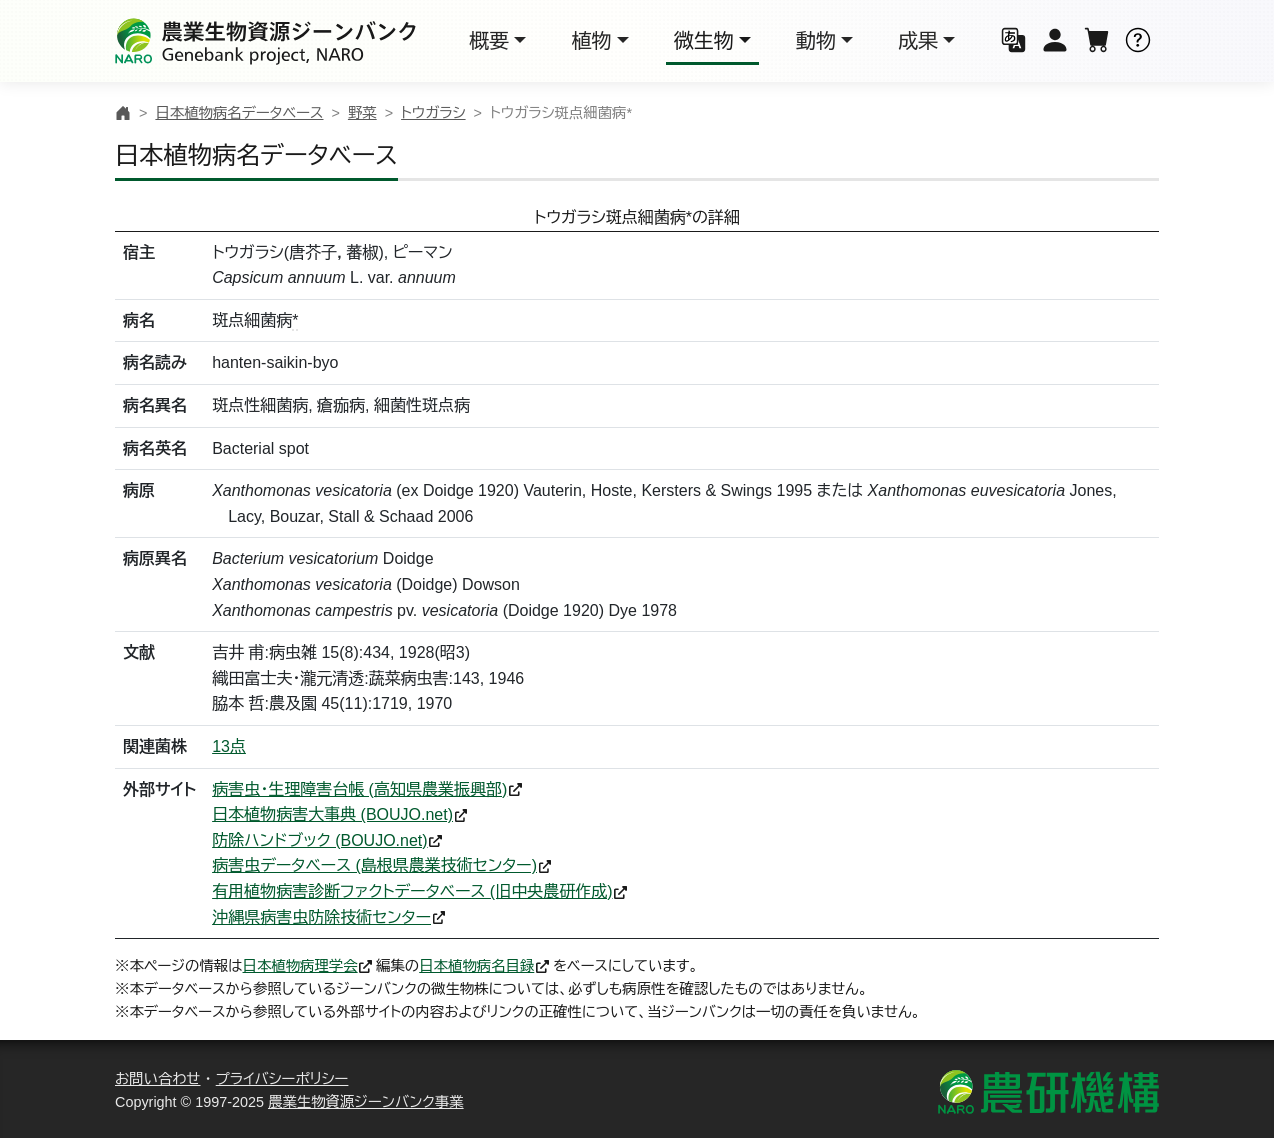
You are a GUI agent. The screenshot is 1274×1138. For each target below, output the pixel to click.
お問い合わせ (158, 1079)
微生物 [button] (704, 41)
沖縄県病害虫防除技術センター (321, 917)
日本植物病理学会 (300, 966)
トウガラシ (433, 113)
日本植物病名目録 (476, 966)
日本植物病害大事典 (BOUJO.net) (332, 814)
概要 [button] (489, 41)
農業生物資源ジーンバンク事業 (366, 1102)
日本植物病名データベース (239, 113)
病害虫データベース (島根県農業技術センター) (374, 865)
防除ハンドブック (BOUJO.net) (319, 840)
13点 (229, 746)
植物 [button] (591, 41)
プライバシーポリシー (282, 1079)
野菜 (362, 113)
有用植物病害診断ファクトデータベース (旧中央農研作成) (412, 891)
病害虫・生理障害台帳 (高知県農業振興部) (359, 789)
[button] (1014, 41)
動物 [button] (816, 41)
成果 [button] (918, 41)
